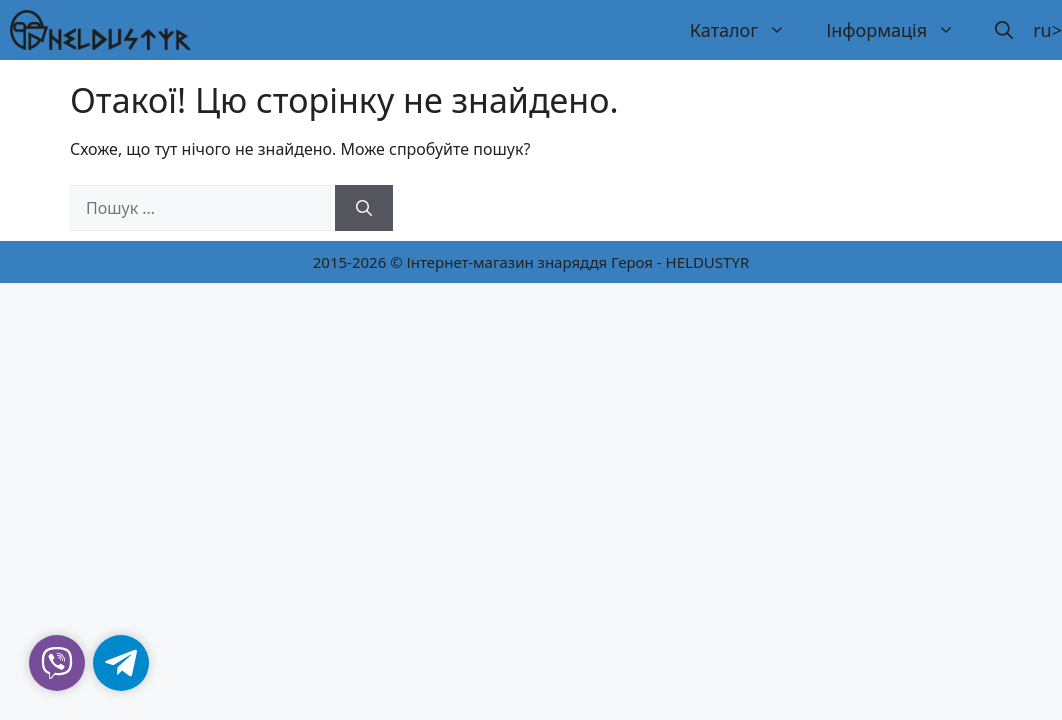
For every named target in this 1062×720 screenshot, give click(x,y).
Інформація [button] (900, 30)
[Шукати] (364, 208)
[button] (1004, 30)
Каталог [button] (748, 30)
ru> (1047, 30)
